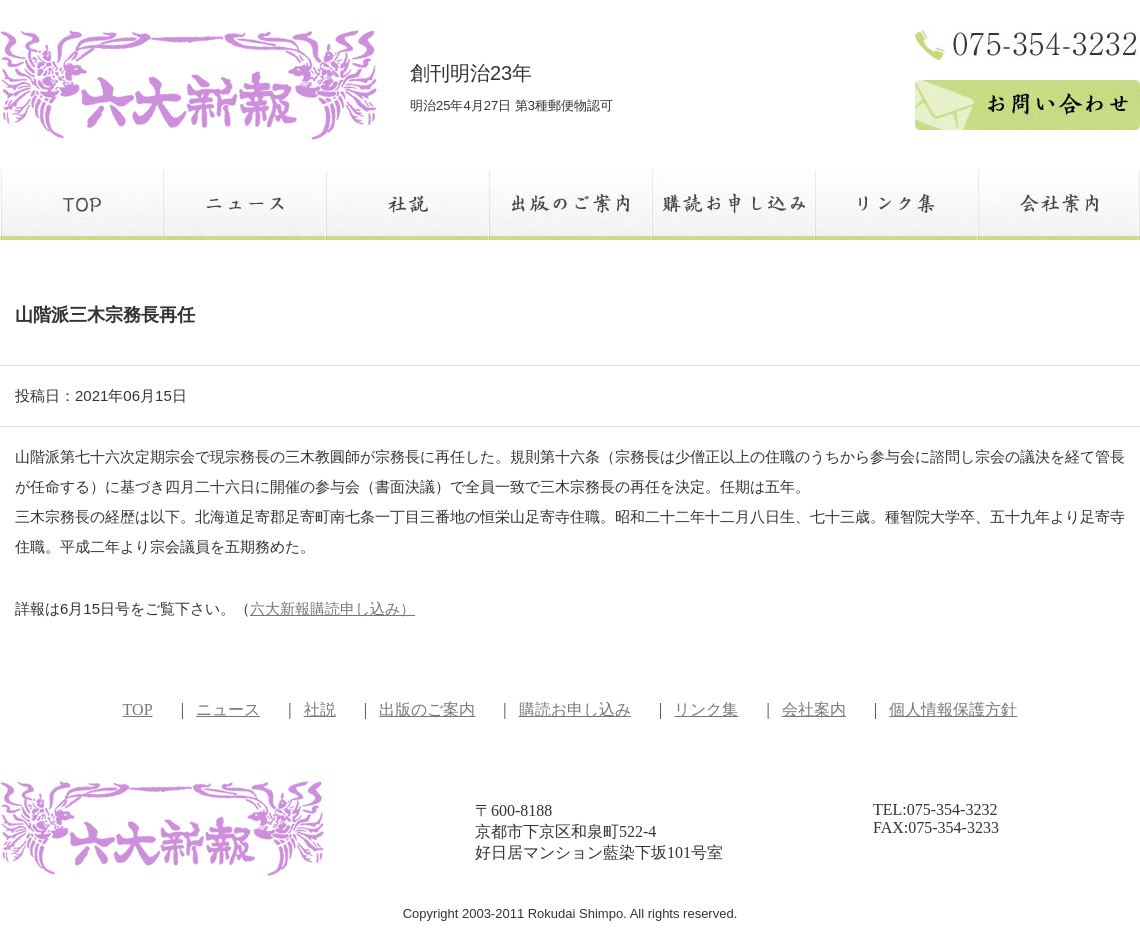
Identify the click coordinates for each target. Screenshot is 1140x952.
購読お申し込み (575, 709)
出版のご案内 (427, 709)
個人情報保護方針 (953, 709)
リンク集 (706, 709)
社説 (320, 709)
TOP (138, 709)
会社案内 (814, 709)
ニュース (228, 709)
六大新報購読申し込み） (332, 608)
